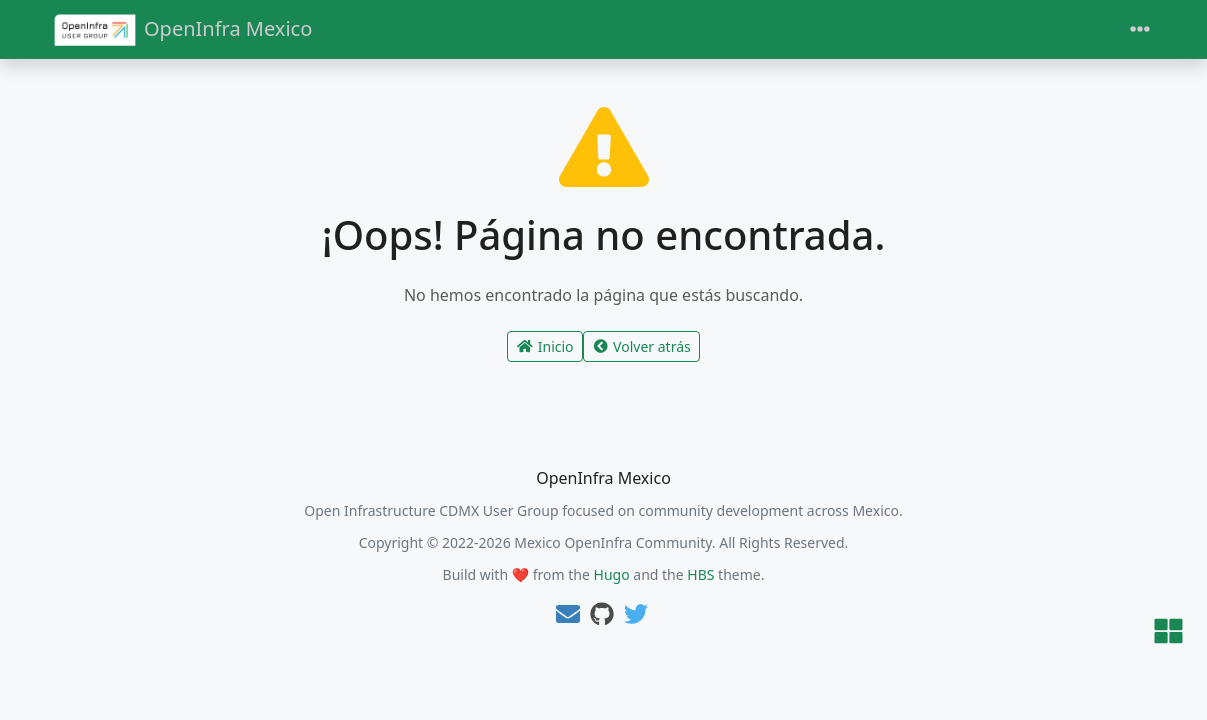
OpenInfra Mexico (183, 29)
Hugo (612, 574)
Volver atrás (641, 346)
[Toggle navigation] (1140, 29)
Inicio (544, 346)
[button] (1168, 632)
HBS (700, 574)
